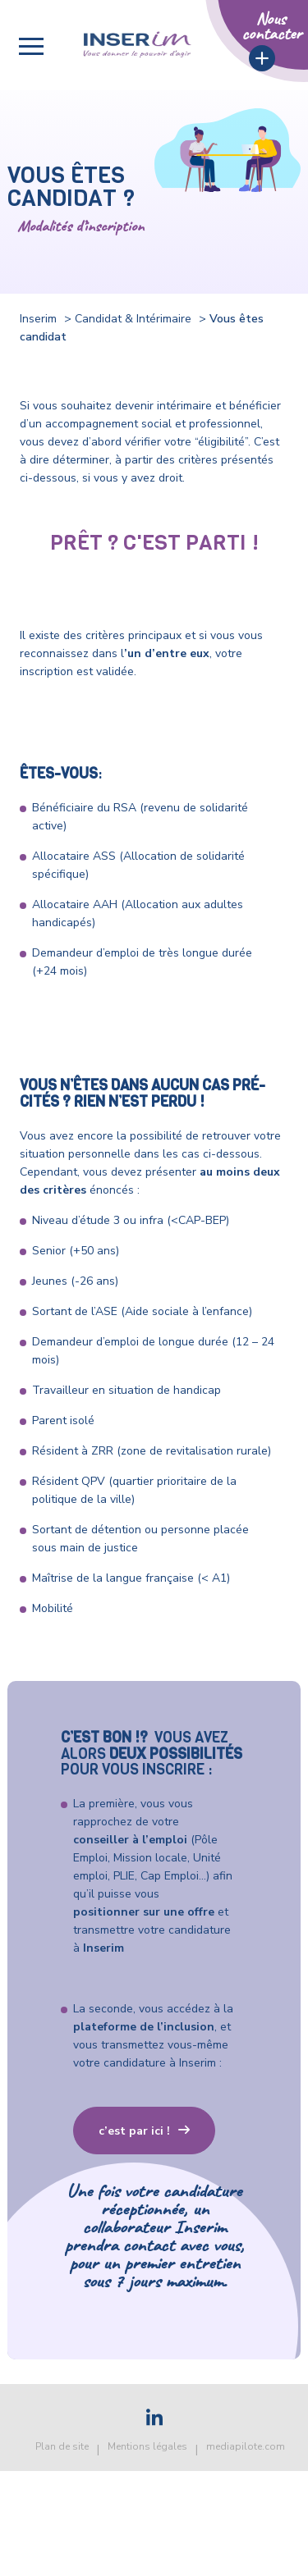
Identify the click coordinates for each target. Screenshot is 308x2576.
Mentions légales (147, 2446)
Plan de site (62, 2446)
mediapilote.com (245, 2446)
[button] (30, 46)
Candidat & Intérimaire (133, 319)
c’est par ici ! (134, 2131)
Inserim (38, 319)
